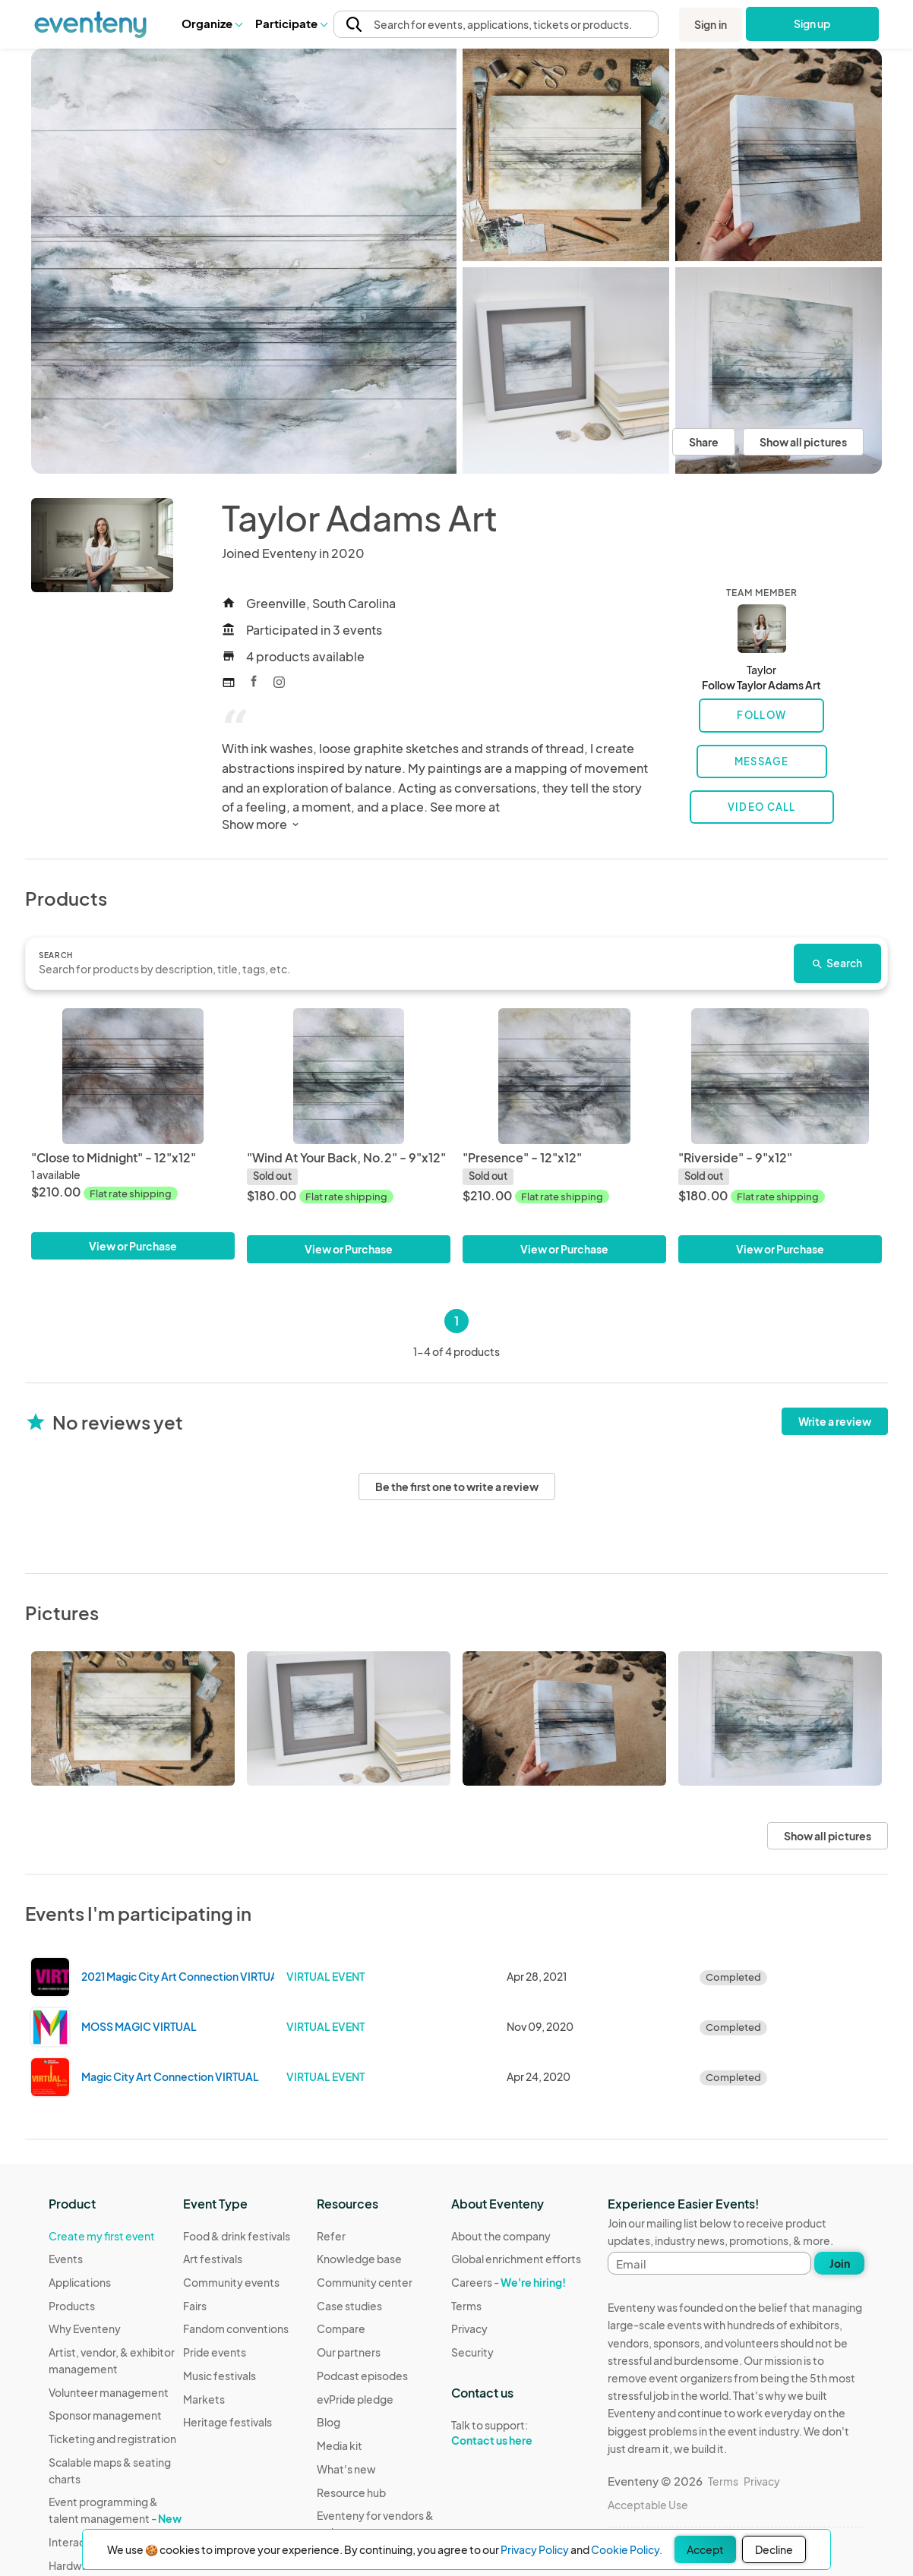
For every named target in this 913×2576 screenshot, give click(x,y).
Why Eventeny (85, 2328)
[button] (212, 23)
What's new (346, 2469)
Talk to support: (516, 2433)
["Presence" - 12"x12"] (564, 1076)
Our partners (349, 2352)
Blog (328, 2422)
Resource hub (351, 2492)
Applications (80, 2282)
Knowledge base (359, 2258)
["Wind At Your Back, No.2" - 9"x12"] (348, 1076)
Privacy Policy (535, 2549)
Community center (364, 2282)
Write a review (834, 1421)
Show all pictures (803, 442)
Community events (231, 2282)
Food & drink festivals (236, 2236)
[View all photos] (243, 261)
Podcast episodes (362, 2375)
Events (66, 2258)
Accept (705, 2549)
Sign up (812, 23)
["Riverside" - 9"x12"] (780, 1076)
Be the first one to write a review (457, 1486)
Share (704, 442)
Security (472, 2352)
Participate (291, 23)
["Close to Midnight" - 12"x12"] (133, 1076)
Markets (204, 2399)
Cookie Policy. (626, 2549)
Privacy (469, 2328)
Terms (466, 2306)
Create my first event (102, 2236)
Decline (774, 2549)
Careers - (508, 2282)
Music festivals (219, 2375)
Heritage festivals (227, 2422)
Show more (262, 824)
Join (839, 2263)
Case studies (349, 2306)
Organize (212, 23)
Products (72, 2306)
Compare (341, 2328)
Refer (331, 2236)
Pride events (214, 2352)
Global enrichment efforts (516, 2258)
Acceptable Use (648, 2504)
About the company (501, 2236)
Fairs (195, 2306)
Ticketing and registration (112, 2438)
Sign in (710, 24)
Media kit (339, 2445)
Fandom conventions (236, 2328)
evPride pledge (355, 2399)
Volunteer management (109, 2392)
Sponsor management (105, 2415)
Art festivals (212, 2258)
